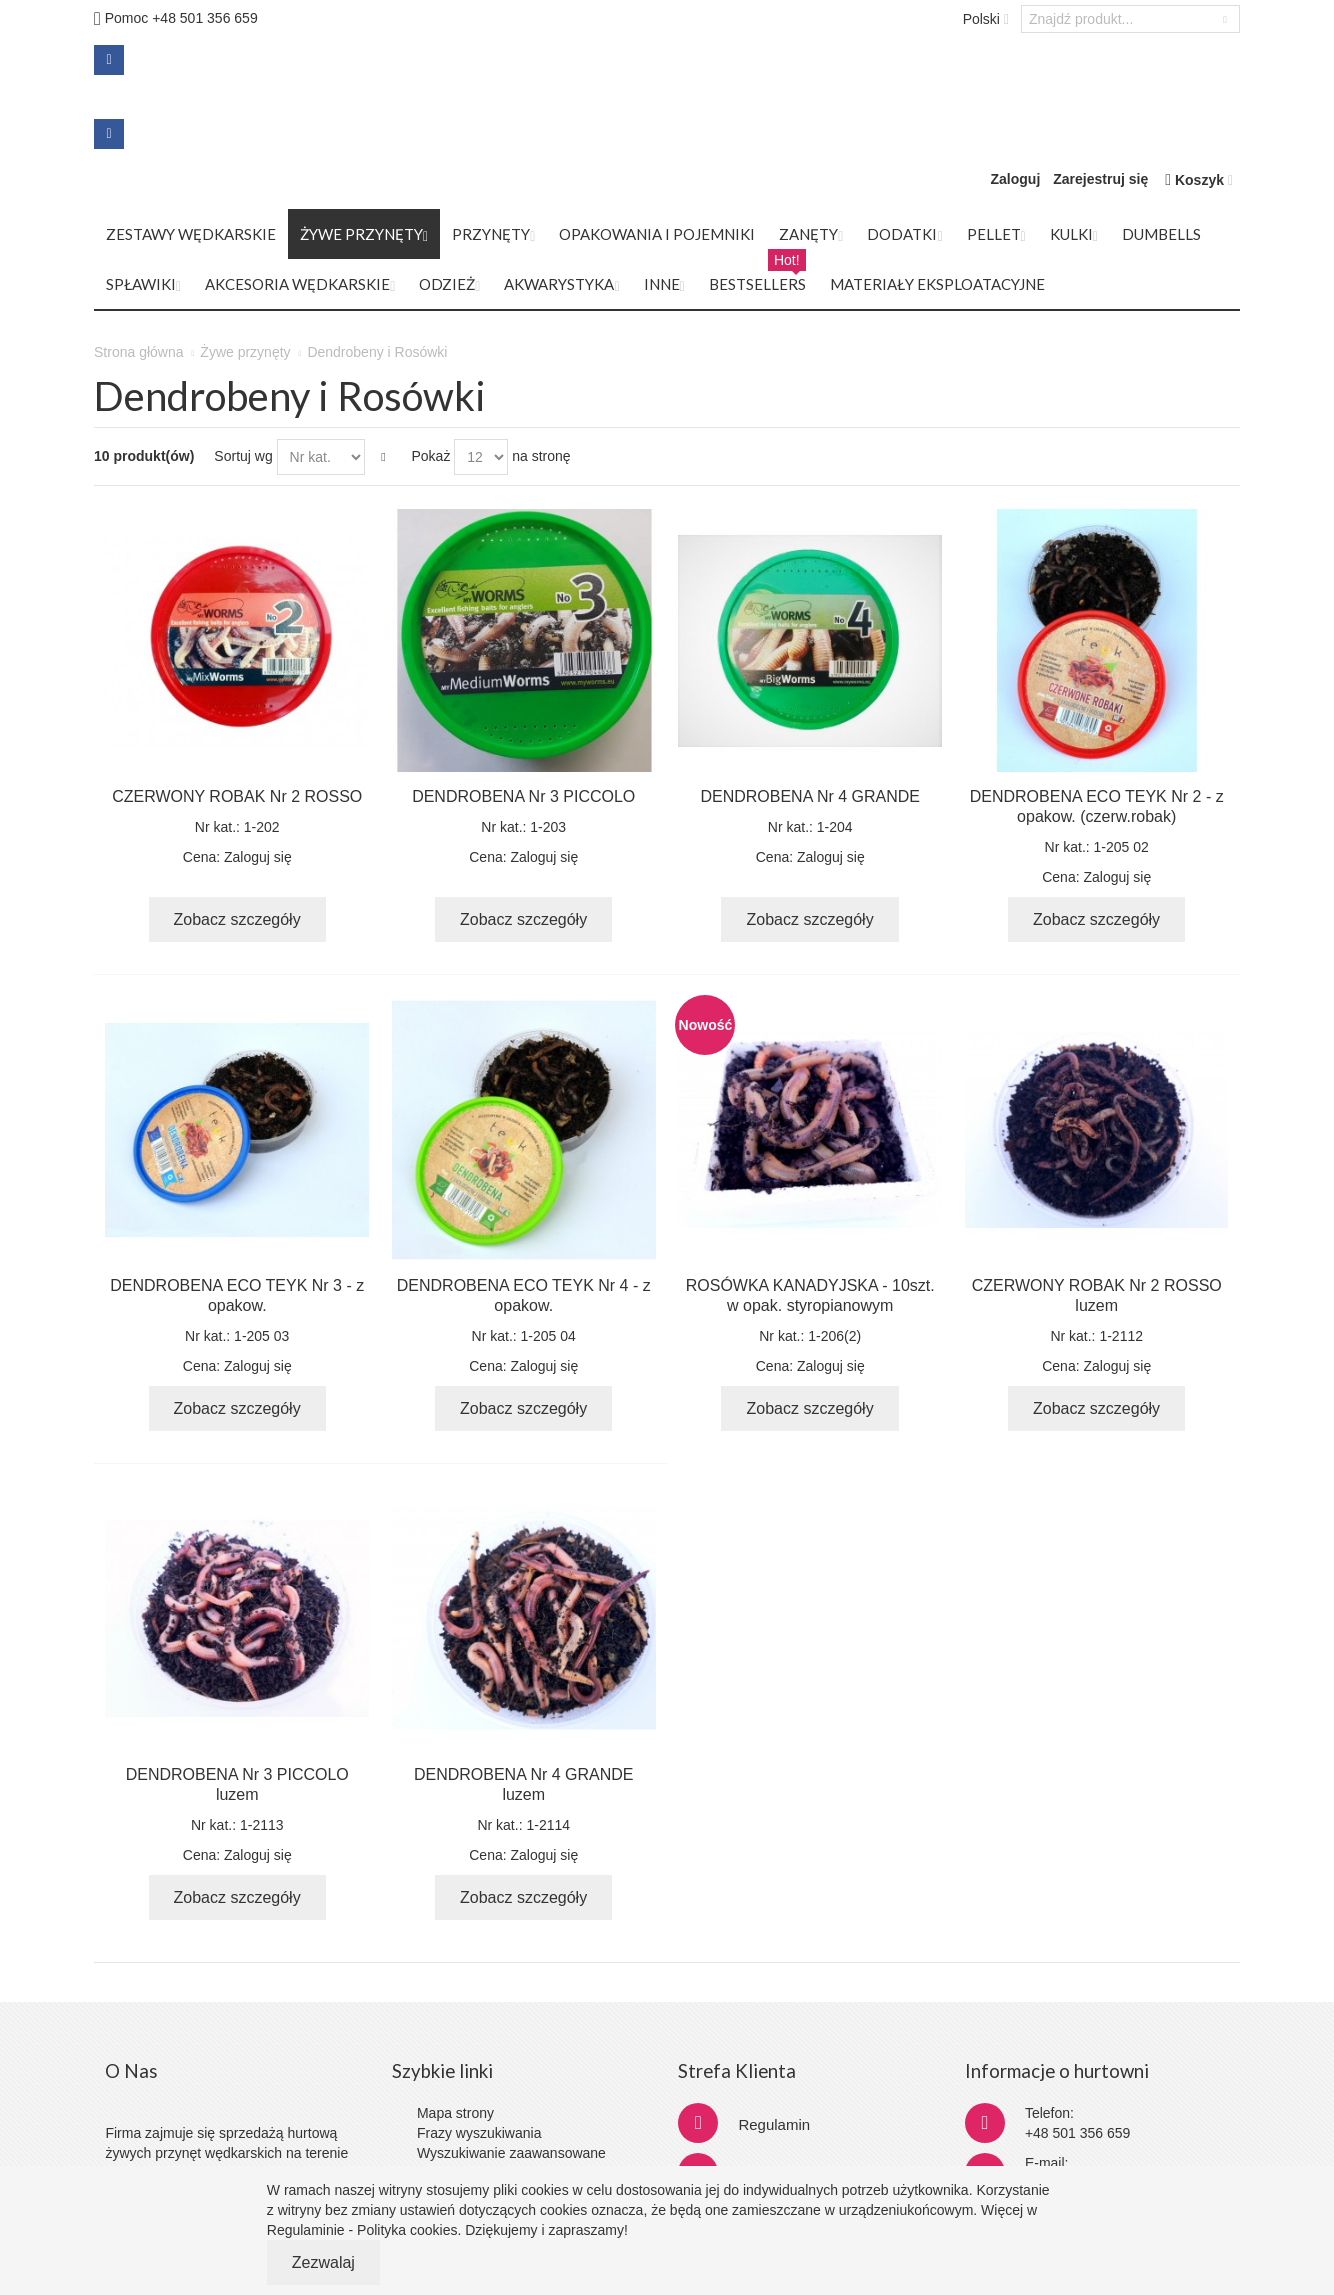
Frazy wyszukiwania (479, 2133)
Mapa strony (455, 2113)
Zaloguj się (258, 857)
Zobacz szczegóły (237, 919)
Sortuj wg (243, 456)
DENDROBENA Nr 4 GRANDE (810, 796)
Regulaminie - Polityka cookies (362, 2230)
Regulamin (774, 2123)
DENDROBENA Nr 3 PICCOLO (523, 796)
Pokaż (430, 456)
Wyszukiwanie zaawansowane (511, 2153)
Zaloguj (1016, 179)
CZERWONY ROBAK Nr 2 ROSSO (237, 796)
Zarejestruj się (1100, 179)
